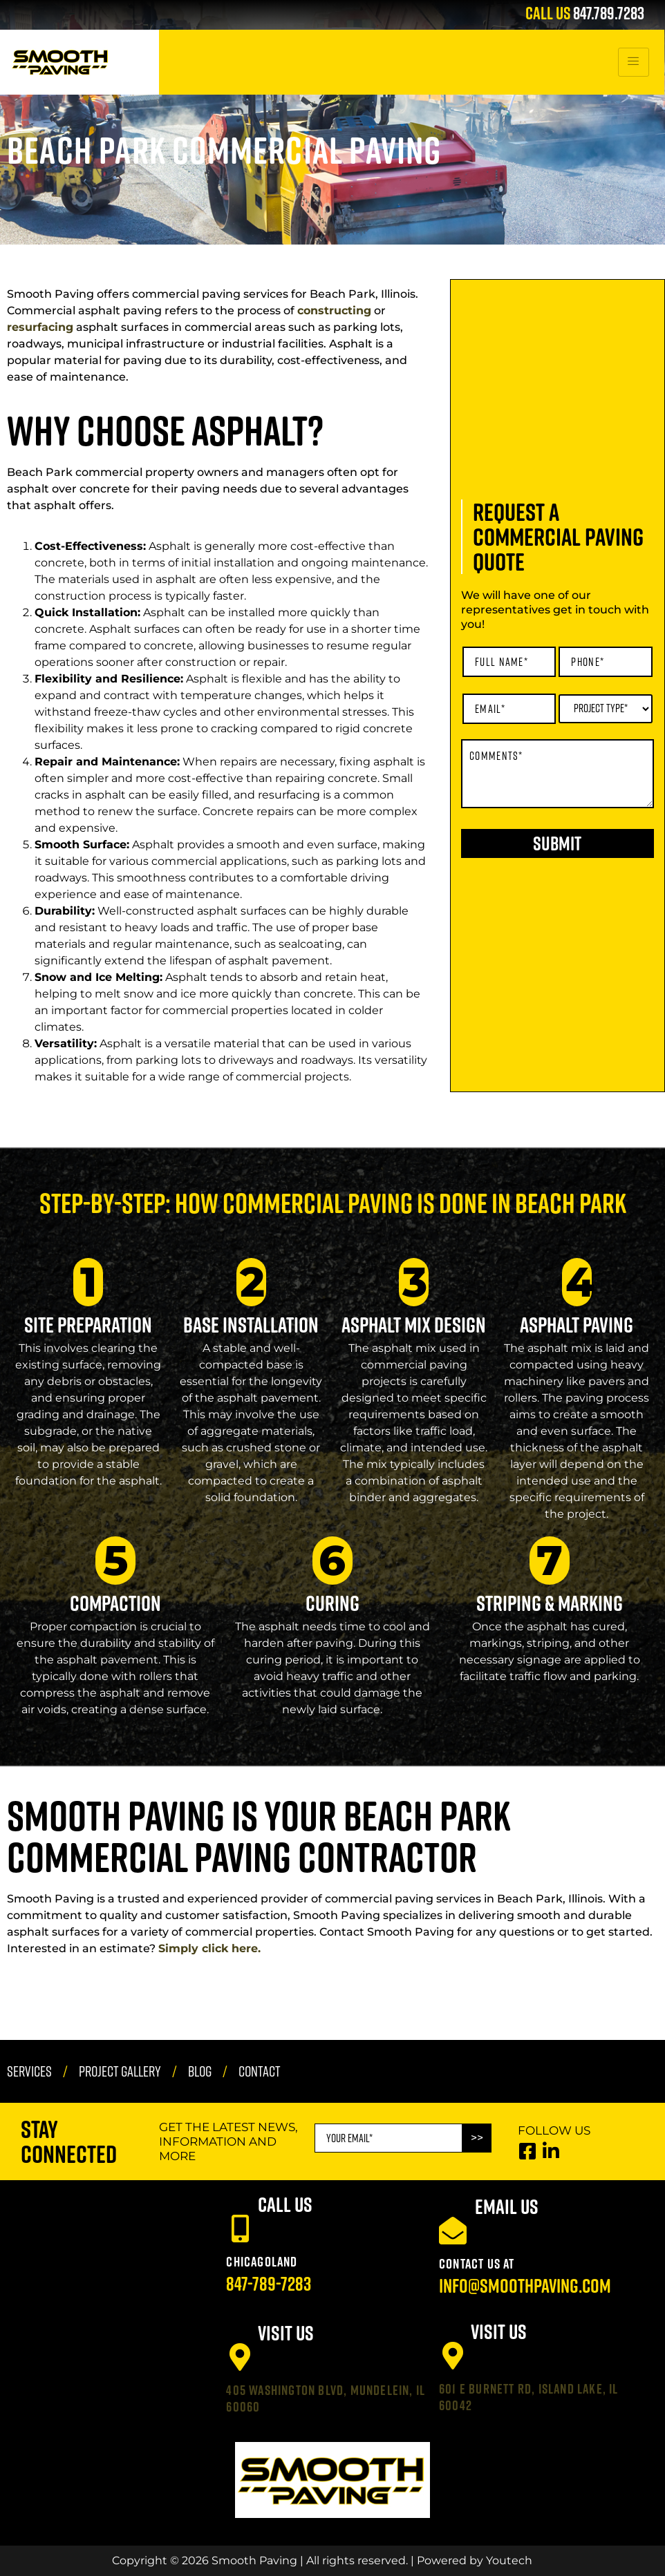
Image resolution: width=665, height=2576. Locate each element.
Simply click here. (209, 1948)
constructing (334, 310)
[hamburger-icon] (633, 62)
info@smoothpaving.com (525, 2285)
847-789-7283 (268, 2283)
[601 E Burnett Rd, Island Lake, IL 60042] (453, 2355)
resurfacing (40, 327)
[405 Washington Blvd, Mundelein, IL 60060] (240, 2357)
